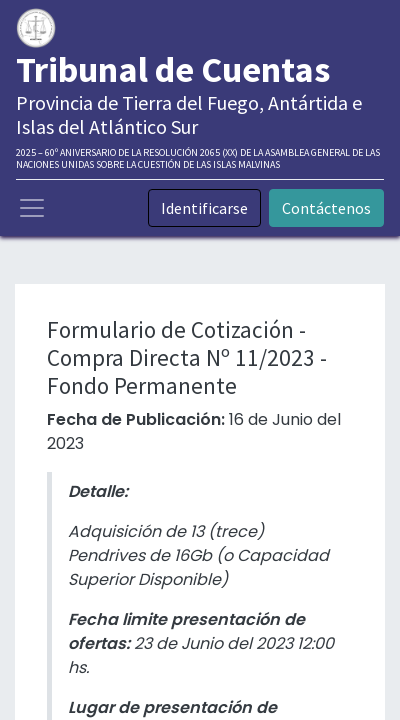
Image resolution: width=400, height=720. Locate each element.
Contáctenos (326, 208)
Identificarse (204, 208)
